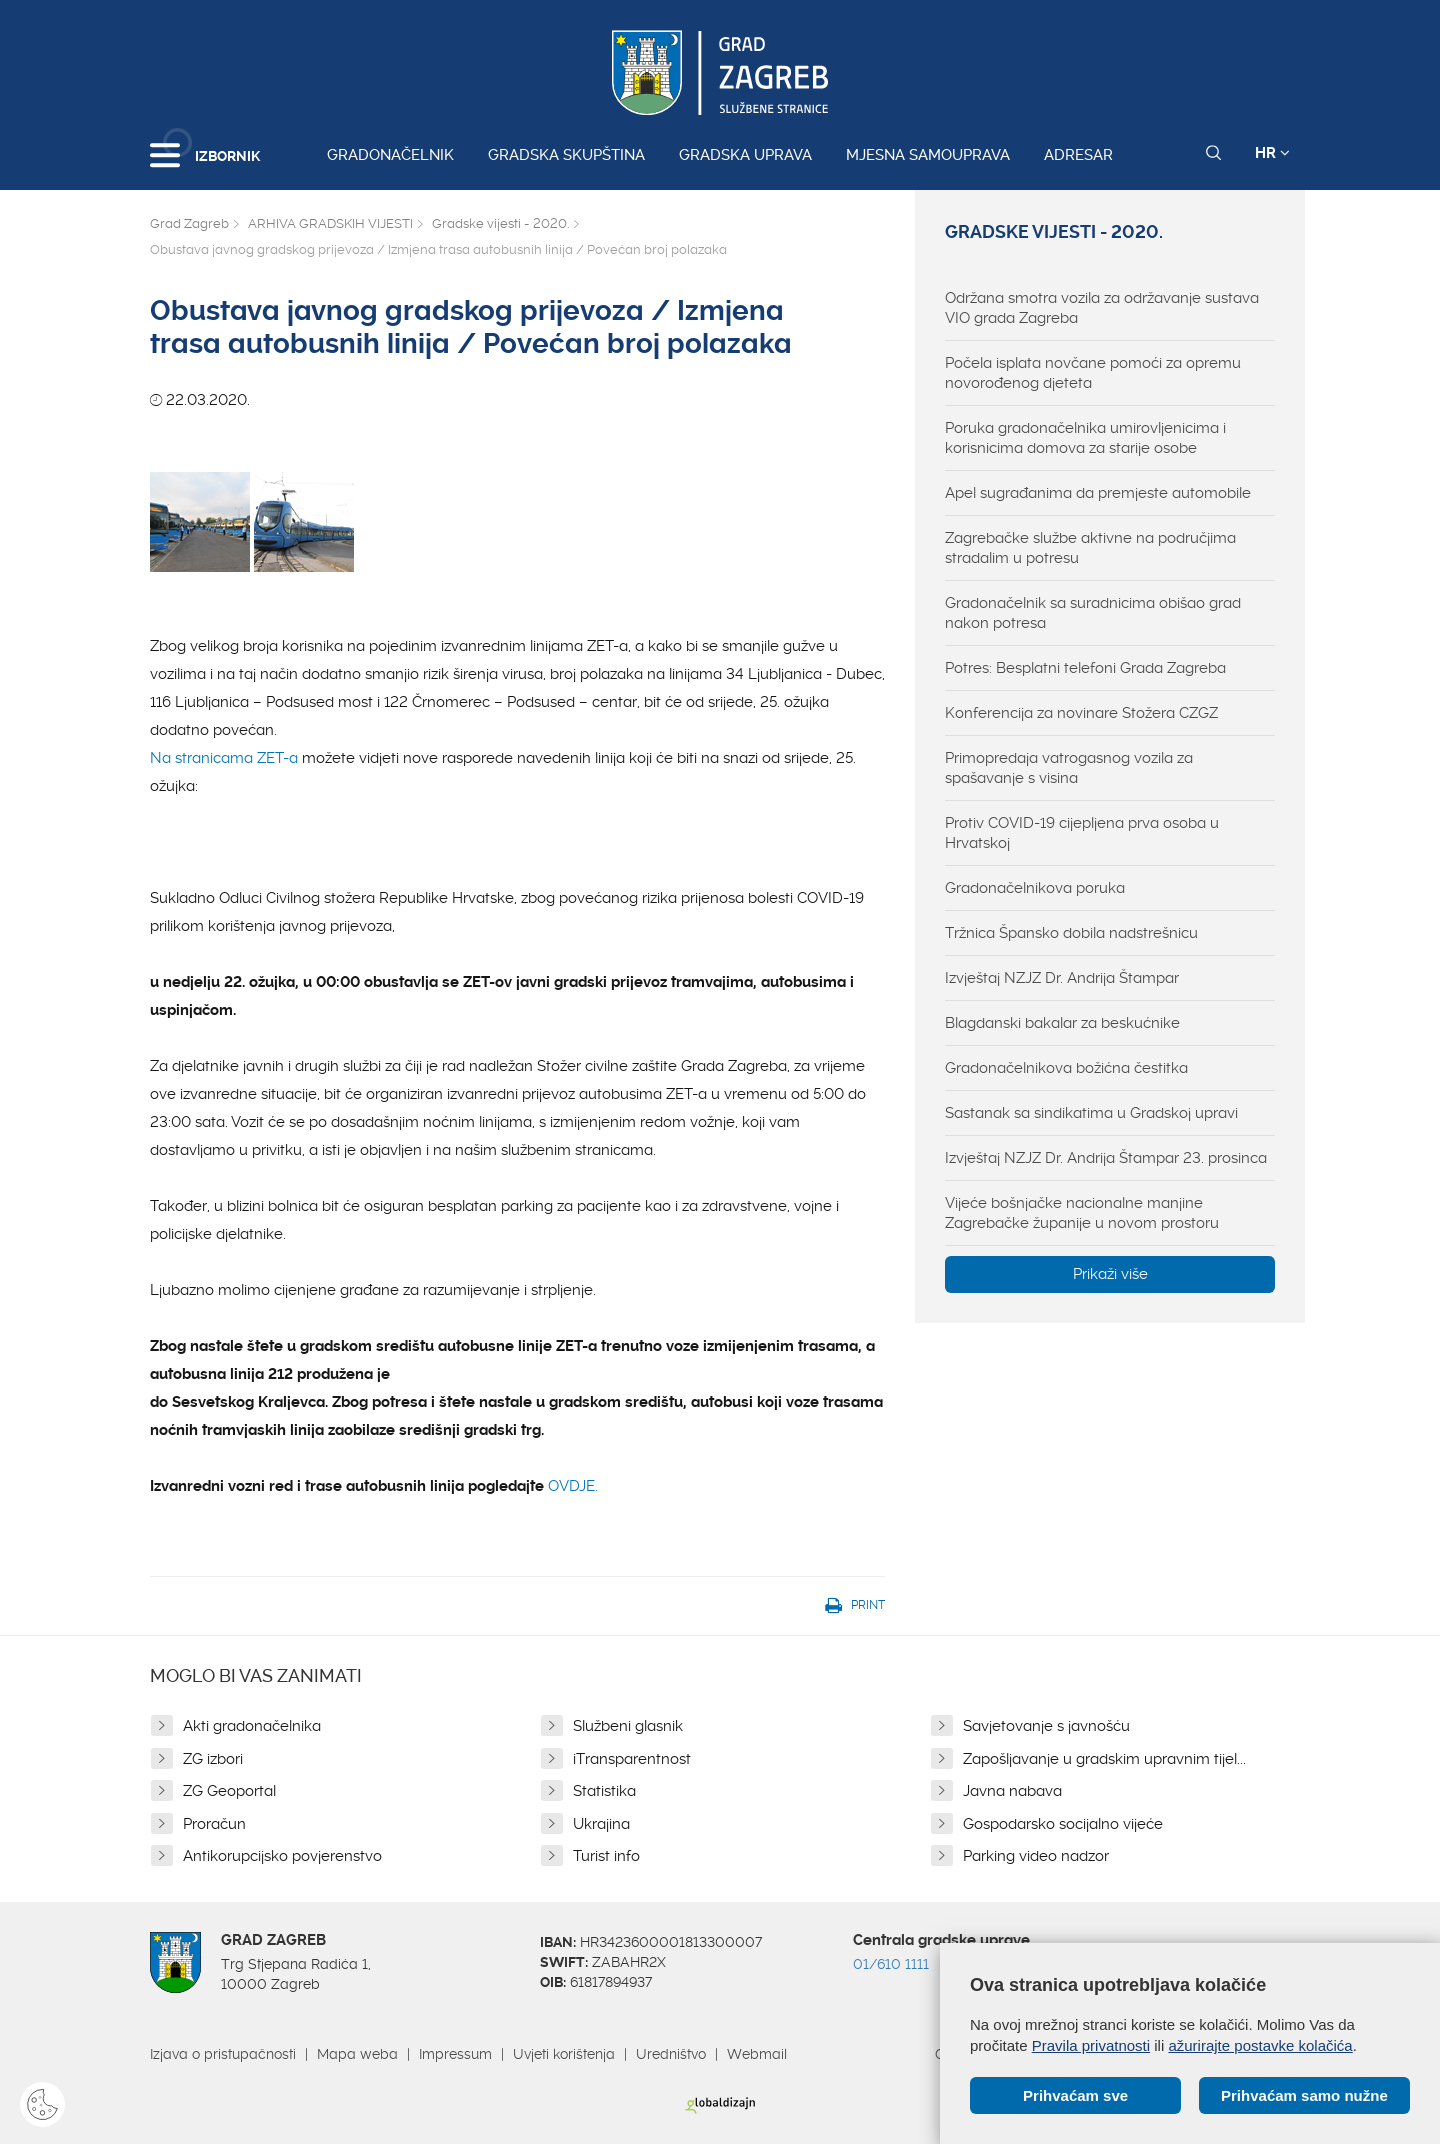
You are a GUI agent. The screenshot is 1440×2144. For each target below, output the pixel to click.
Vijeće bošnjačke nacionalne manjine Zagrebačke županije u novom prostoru (1082, 1213)
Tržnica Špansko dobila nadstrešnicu (1071, 933)
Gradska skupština (566, 155)
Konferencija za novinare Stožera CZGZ (1081, 713)
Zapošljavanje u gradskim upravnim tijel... (1104, 1759)
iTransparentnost (632, 1759)
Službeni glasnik (628, 1726)
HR (1272, 153)
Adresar (1078, 155)
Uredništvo (671, 2054)
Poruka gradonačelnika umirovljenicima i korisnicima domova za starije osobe (1085, 438)
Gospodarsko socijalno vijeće (1063, 1824)
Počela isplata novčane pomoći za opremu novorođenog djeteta (1093, 373)
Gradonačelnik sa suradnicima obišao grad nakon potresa (1093, 613)
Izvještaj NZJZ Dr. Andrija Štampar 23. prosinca (1106, 1158)
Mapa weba (357, 2054)
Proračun (214, 1824)
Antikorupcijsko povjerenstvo (282, 1856)
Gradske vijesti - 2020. (500, 223)
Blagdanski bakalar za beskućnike (1062, 1023)
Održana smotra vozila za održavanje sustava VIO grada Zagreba (1102, 308)
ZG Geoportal (229, 1791)
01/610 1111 (891, 1964)
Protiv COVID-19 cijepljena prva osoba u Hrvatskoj (1082, 833)
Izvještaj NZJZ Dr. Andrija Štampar (1062, 978)
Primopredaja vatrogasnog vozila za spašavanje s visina (1069, 768)
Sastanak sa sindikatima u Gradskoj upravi (1091, 1113)
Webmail (757, 2054)
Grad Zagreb (189, 223)
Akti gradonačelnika (252, 1726)
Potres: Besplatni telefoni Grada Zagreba (1085, 668)
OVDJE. (573, 1486)
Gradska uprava (745, 155)
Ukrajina (601, 1824)
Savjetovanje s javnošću (1046, 1726)
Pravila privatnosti (1091, 2045)
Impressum (455, 2054)
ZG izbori (213, 1759)
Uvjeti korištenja (564, 2054)
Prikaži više (1110, 1274)
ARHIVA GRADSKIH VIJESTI (330, 223)
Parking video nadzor (1036, 1856)
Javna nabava (1012, 1791)
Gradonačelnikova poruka (1035, 888)
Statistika (604, 1791)
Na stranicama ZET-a (226, 758)
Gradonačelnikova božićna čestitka (1066, 1068)
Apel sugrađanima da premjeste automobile (1098, 493)
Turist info (606, 1856)
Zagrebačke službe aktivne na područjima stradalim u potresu (1090, 548)
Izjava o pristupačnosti (223, 2054)
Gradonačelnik (390, 155)
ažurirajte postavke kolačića (1260, 2045)
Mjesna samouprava (928, 155)
